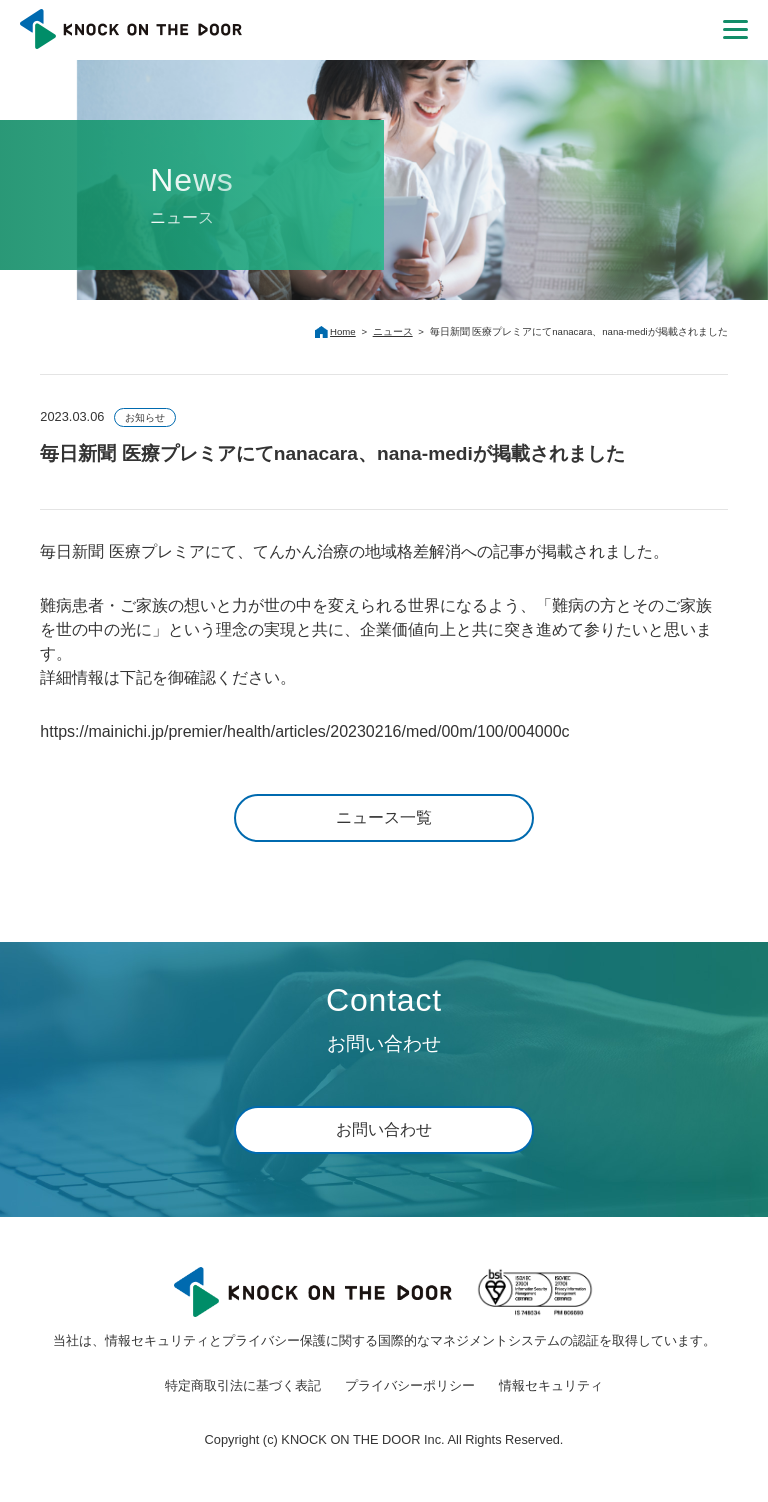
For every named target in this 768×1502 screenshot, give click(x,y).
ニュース (393, 331)
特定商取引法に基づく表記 (243, 1385)
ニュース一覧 (384, 817)
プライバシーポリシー (410, 1385)
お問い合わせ (384, 1129)
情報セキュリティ (551, 1385)
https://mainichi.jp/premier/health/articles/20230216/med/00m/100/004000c (304, 731)
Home (343, 331)
